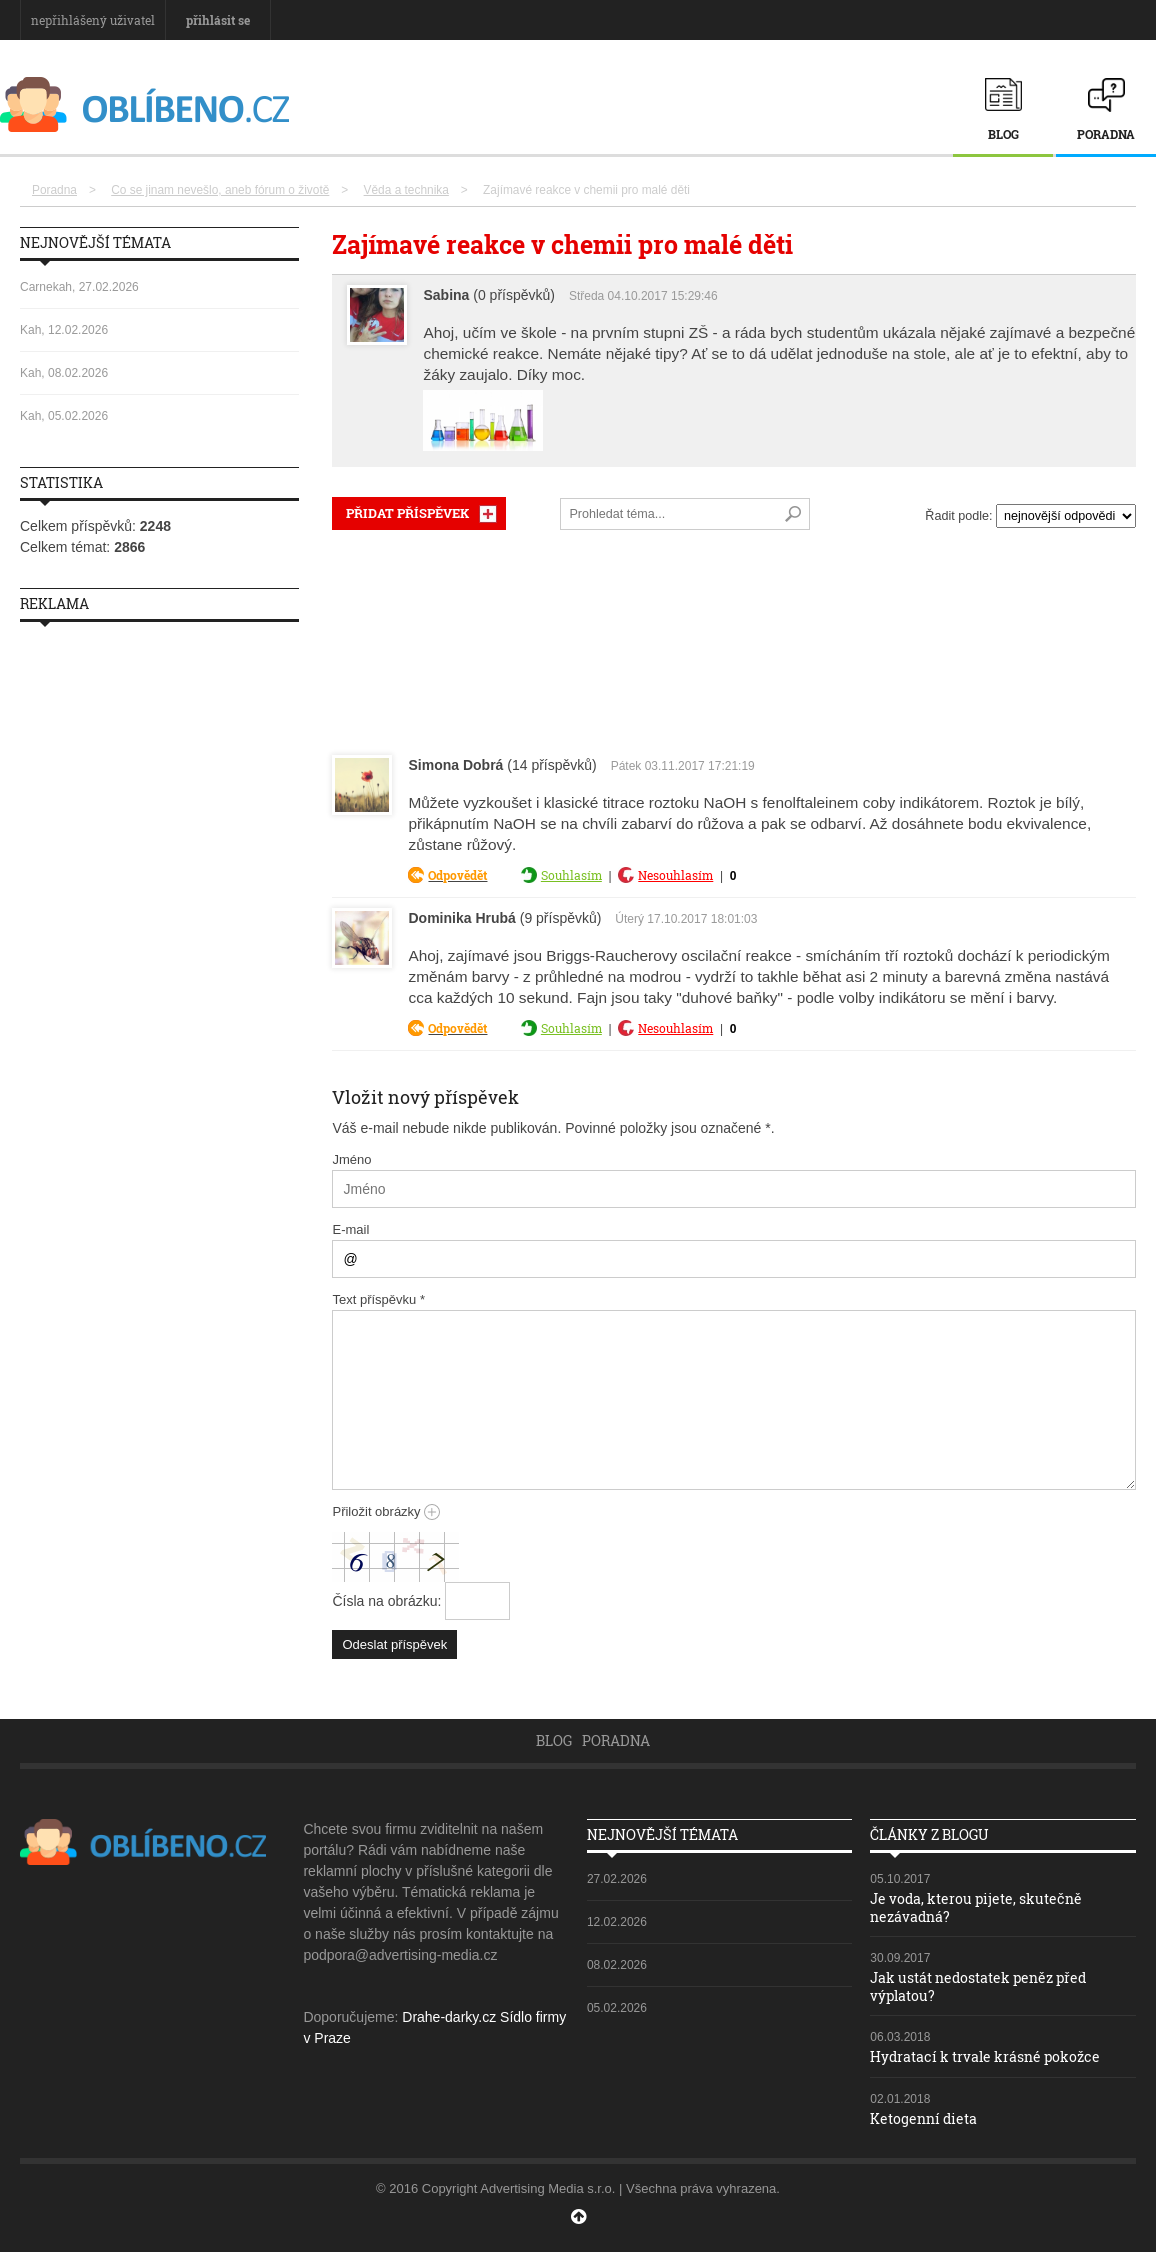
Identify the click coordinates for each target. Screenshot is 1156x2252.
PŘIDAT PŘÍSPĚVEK (407, 513)
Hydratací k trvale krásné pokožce (985, 2056)
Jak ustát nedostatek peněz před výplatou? (978, 1986)
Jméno (351, 1159)
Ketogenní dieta (923, 2118)
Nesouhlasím (675, 875)
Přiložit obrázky (386, 1511)
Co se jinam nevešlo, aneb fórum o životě (220, 190)
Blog (1003, 134)
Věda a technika (406, 190)
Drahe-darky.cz (449, 2017)
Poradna (1106, 134)
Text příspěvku (378, 1299)
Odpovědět (457, 875)
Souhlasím (571, 875)
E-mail (350, 1229)
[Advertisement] (734, 638)
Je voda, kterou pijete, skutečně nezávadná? (976, 1907)
